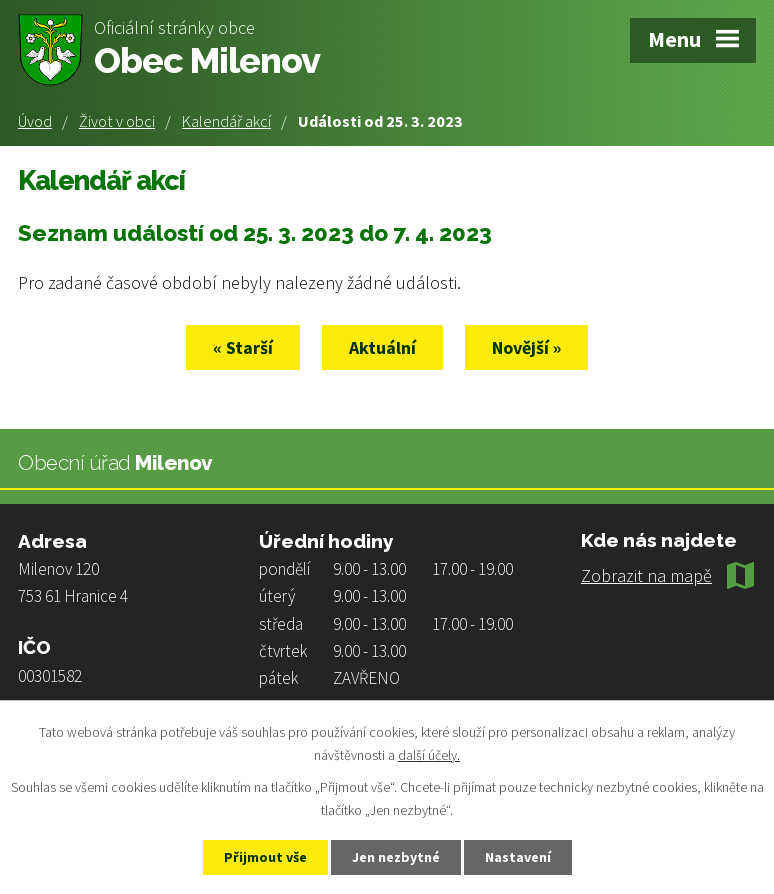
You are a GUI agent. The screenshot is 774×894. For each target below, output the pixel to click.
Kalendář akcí (226, 121)
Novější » (526, 347)
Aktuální (382, 347)
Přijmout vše (265, 857)
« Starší (243, 347)
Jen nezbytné (396, 857)
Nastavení (518, 857)
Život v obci (117, 121)
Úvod (35, 121)
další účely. (429, 755)
